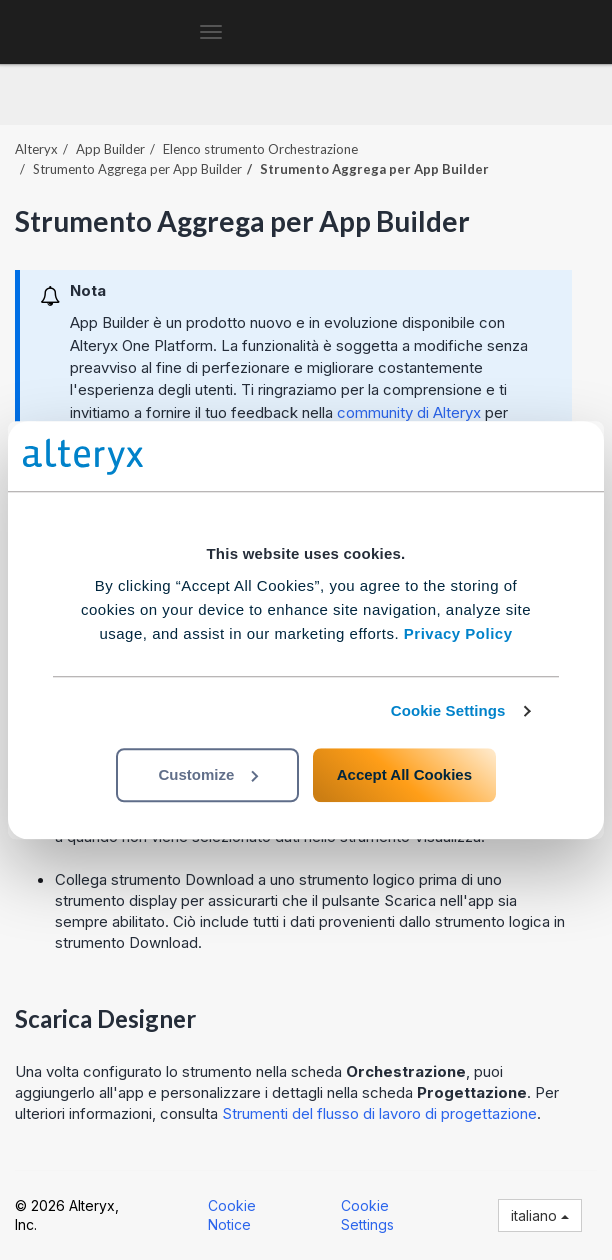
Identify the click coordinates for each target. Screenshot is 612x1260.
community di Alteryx (409, 412)
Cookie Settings (448, 710)
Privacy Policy (458, 633)
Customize (208, 774)
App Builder (110, 149)
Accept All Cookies (404, 774)
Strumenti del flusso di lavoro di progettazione (379, 1113)
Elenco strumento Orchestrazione (260, 149)
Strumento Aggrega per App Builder (137, 169)
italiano (540, 1215)
